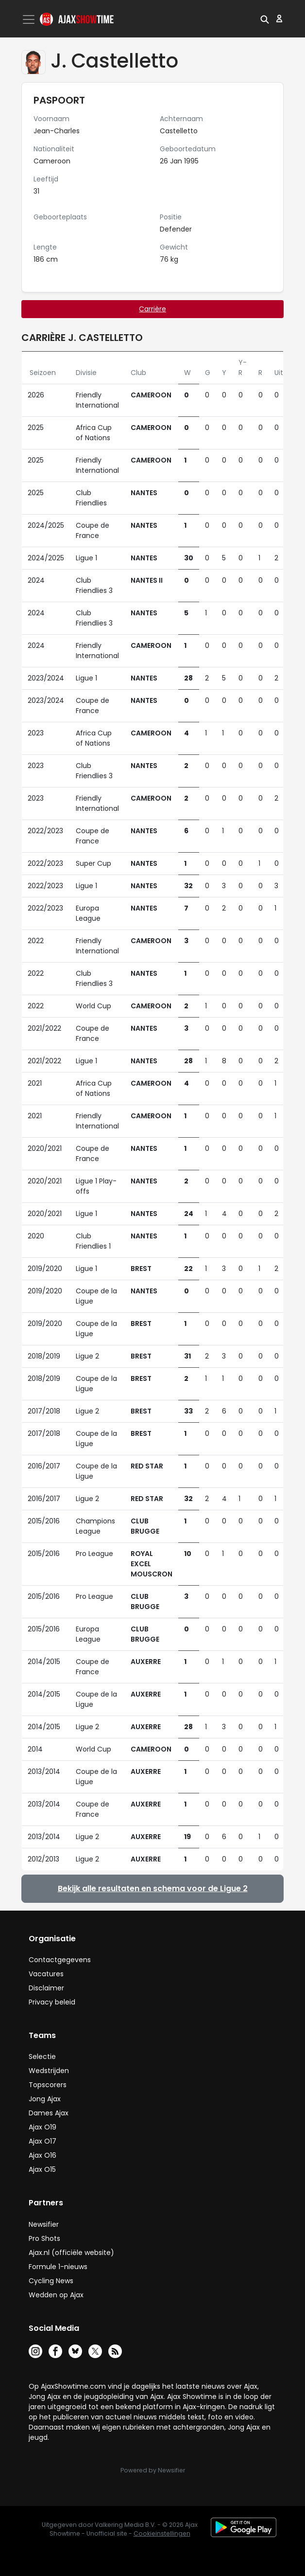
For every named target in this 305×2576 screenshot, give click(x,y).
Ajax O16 (42, 2155)
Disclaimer (46, 1988)
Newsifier (44, 2224)
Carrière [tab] (152, 309)
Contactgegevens (60, 1960)
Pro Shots (44, 2238)
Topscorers (48, 2085)
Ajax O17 (42, 2141)
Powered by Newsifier (152, 2470)
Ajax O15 (42, 2169)
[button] (264, 18)
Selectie (42, 2056)
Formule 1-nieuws (58, 2267)
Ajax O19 (42, 2127)
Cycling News (51, 2281)
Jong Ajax (45, 2099)
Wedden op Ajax (56, 2295)
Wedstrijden (49, 2070)
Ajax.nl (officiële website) (71, 2252)
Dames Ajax (48, 2113)
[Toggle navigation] (29, 19)
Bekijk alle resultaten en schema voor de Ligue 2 (153, 1888)
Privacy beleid (52, 2002)
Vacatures (46, 1974)
